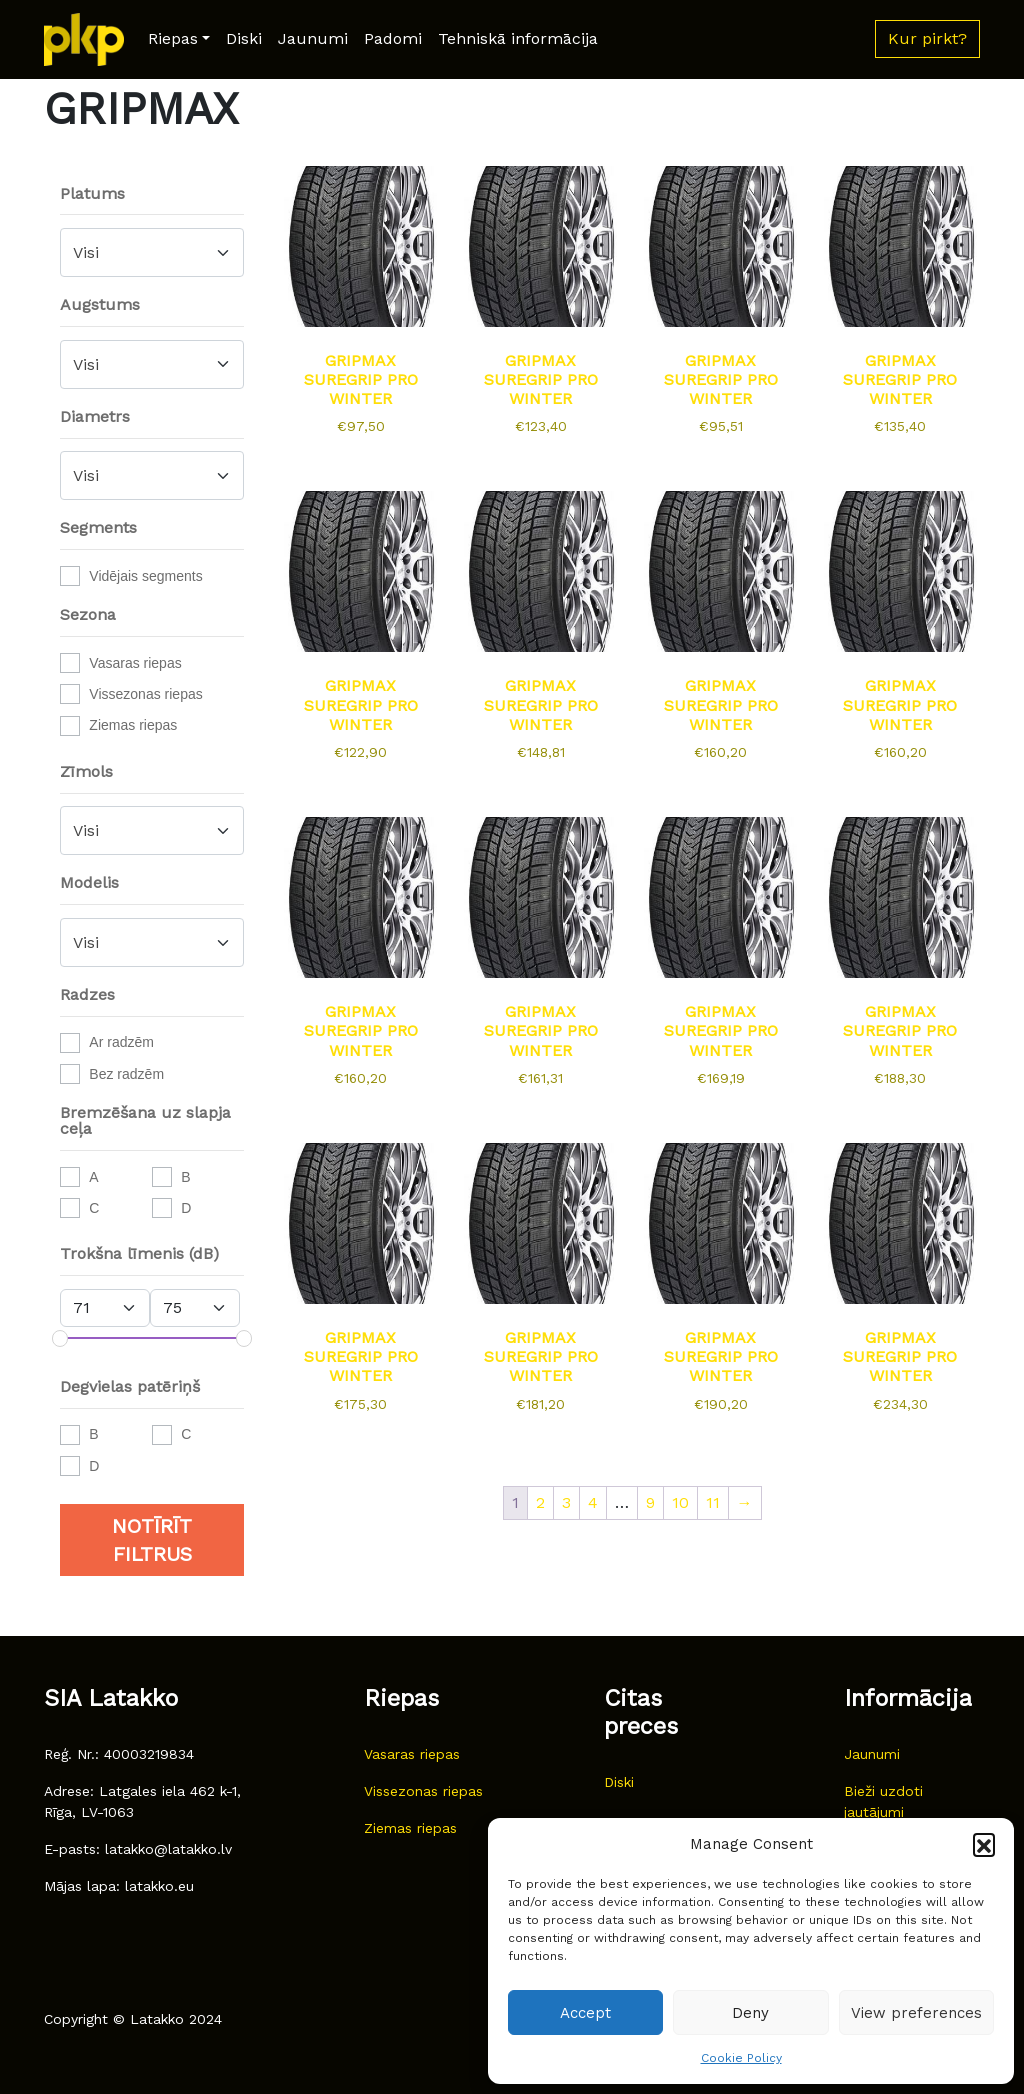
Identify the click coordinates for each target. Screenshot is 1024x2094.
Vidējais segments (145, 576)
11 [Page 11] (713, 1502)
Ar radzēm (121, 1042)
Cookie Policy (741, 2058)
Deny (750, 2013)
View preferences (916, 2013)
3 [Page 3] (566, 1502)
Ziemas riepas (133, 725)
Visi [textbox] (86, 252)
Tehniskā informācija (518, 38)
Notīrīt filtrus (152, 1540)
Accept (585, 2013)
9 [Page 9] (650, 1502)
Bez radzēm (126, 1074)
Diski (244, 38)
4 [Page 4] (593, 1502)
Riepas (173, 38)
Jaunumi (313, 38)
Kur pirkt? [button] (927, 38)
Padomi (393, 38)
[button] (984, 1844)
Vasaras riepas (135, 663)
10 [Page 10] (680, 1502)
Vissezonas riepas (145, 694)
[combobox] (152, 252)
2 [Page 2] (540, 1502)
